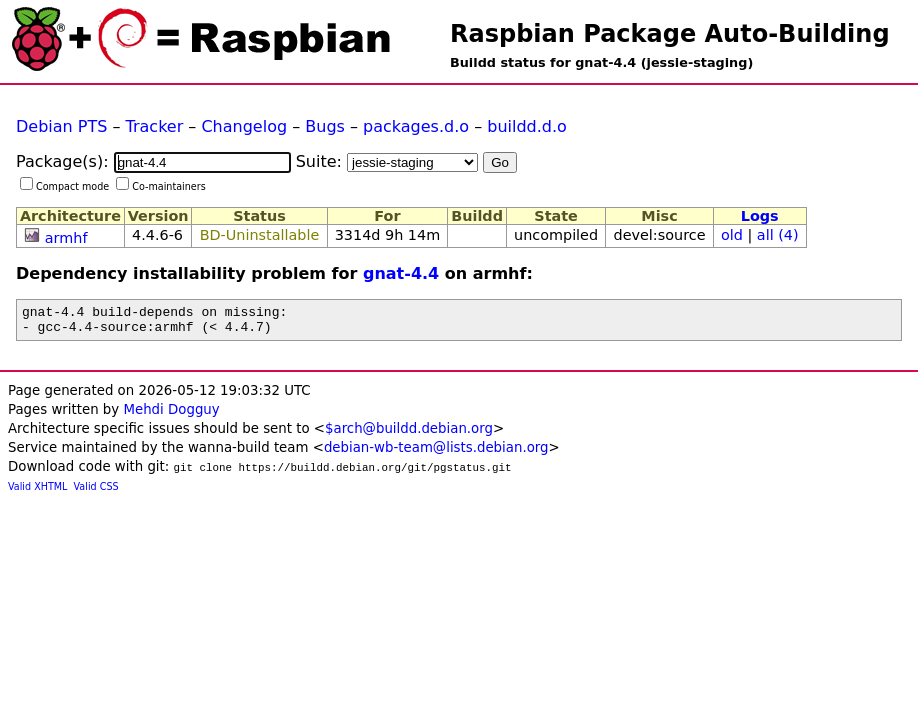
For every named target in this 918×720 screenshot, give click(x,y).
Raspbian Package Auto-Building (670, 34)
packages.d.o (416, 126)
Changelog (244, 126)
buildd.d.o (527, 126)
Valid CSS (96, 492)
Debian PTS (61, 126)
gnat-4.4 (401, 273)
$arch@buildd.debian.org (409, 434)
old (732, 235)
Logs (760, 216)
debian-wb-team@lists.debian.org (436, 453)
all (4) (778, 235)
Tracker (155, 126)
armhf (66, 238)
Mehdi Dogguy (171, 415)
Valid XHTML (37, 492)
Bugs (325, 126)
